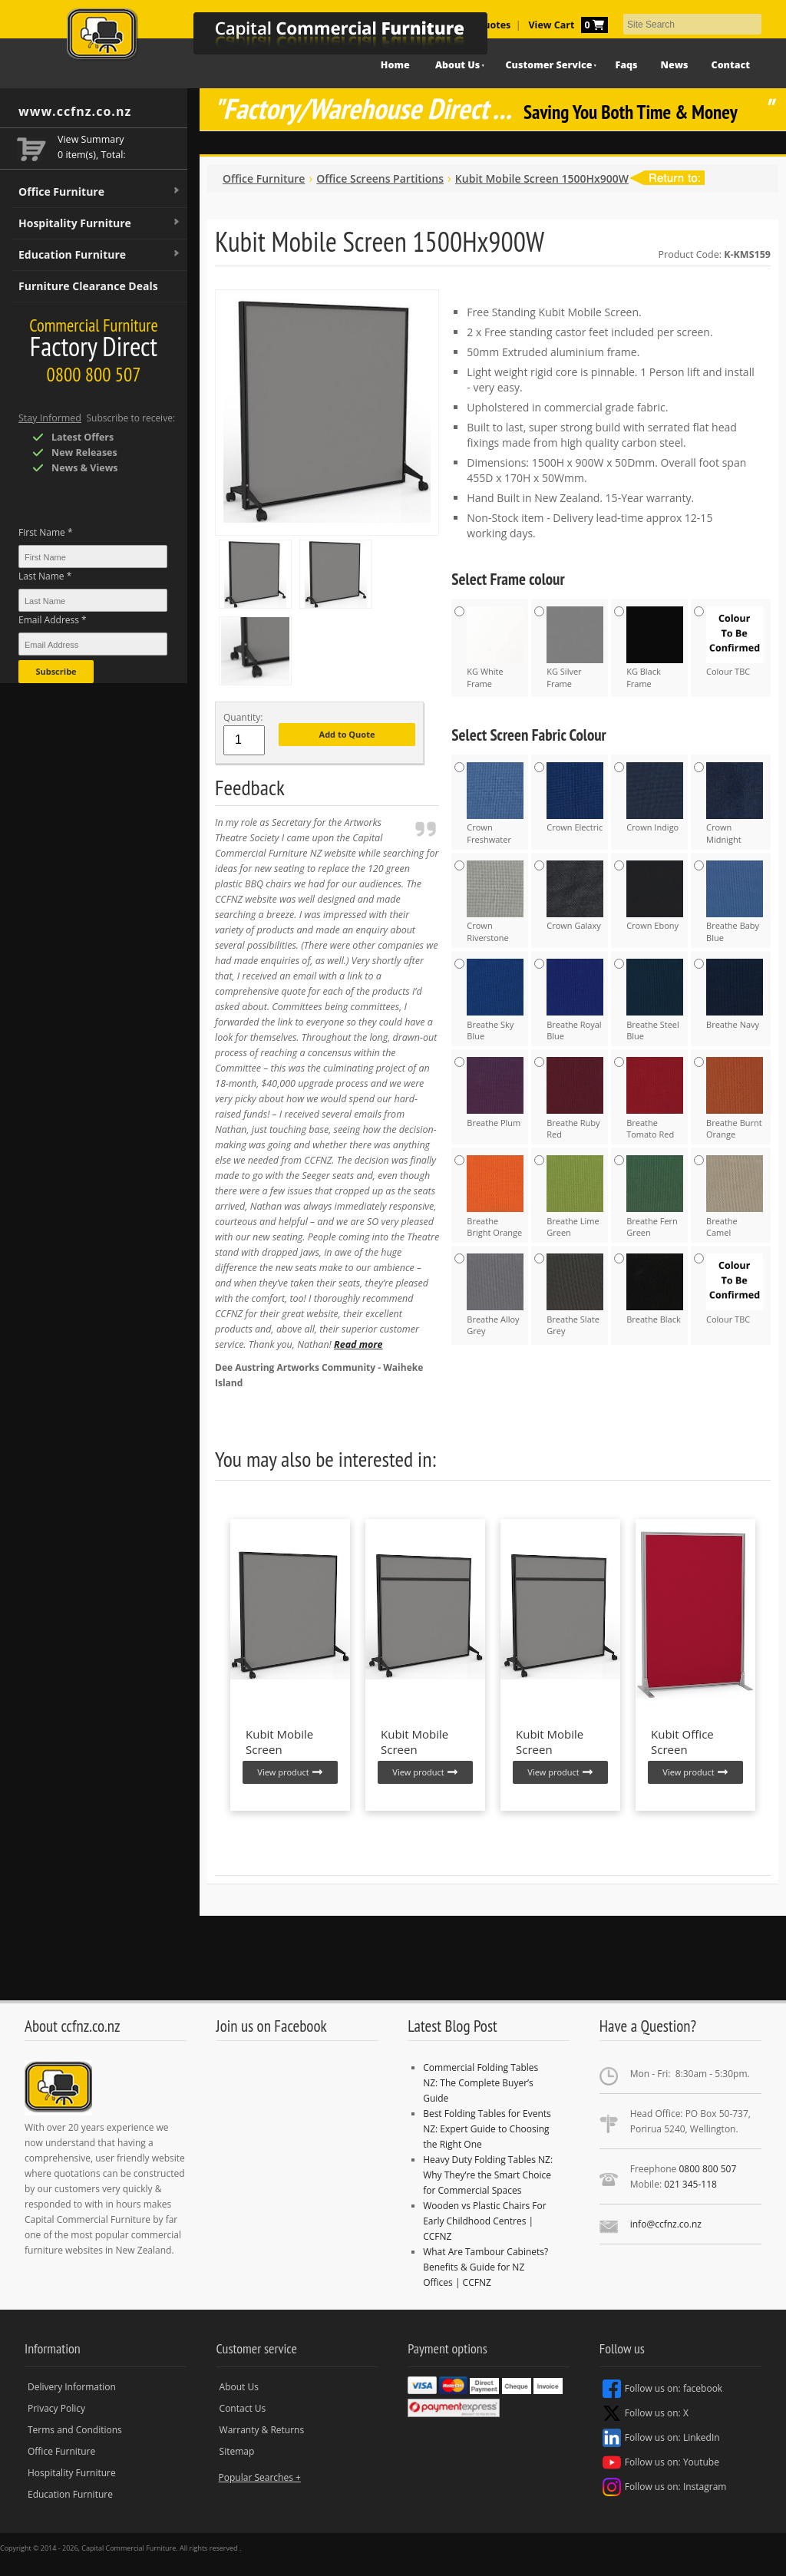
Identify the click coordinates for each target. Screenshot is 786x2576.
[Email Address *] (92, 644)
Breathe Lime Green (575, 1196)
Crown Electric (575, 797)
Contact (731, 64)
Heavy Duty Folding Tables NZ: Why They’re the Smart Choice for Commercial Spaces (488, 2175)
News (675, 64)
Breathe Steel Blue (654, 1000)
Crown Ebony (654, 895)
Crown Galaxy (575, 895)
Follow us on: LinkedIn (661, 2438)
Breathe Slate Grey (575, 1294)
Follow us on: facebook (662, 2388)
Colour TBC (734, 641)
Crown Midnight (734, 803)
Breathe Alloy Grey (495, 1294)
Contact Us (243, 2408)
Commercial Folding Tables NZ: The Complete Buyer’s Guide (480, 2083)
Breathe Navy (734, 994)
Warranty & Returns (262, 2429)
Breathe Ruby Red (575, 1098)
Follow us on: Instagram (665, 2487)
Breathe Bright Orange (495, 1196)
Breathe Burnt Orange (734, 1098)
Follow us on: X (646, 2413)
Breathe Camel (734, 1196)
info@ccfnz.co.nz (666, 2224)
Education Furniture (99, 255)
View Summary (91, 139)
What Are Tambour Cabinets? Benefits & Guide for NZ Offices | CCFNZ (485, 2267)
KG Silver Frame (575, 647)
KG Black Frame (654, 647)
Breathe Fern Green (654, 1196)
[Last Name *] (92, 600)
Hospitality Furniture (99, 223)
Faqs (626, 64)
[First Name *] (92, 556)
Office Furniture (99, 192)
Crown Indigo (654, 797)
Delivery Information (72, 2386)
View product (289, 1772)
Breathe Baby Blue (734, 901)
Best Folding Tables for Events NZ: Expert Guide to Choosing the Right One (487, 2129)
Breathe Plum (495, 1092)
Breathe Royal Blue (575, 1000)
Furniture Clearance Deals (88, 286)
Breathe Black (654, 1288)
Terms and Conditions (75, 2429)
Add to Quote (347, 734)
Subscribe (55, 671)
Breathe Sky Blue (495, 1000)
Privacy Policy (56, 2408)
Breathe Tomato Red (654, 1098)
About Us (239, 2386)
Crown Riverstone (495, 901)
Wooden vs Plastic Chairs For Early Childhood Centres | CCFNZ (484, 2221)
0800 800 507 (707, 2168)
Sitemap (237, 2451)
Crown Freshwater (495, 803)
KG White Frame (495, 647)
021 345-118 (690, 2184)
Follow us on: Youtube (661, 2462)
